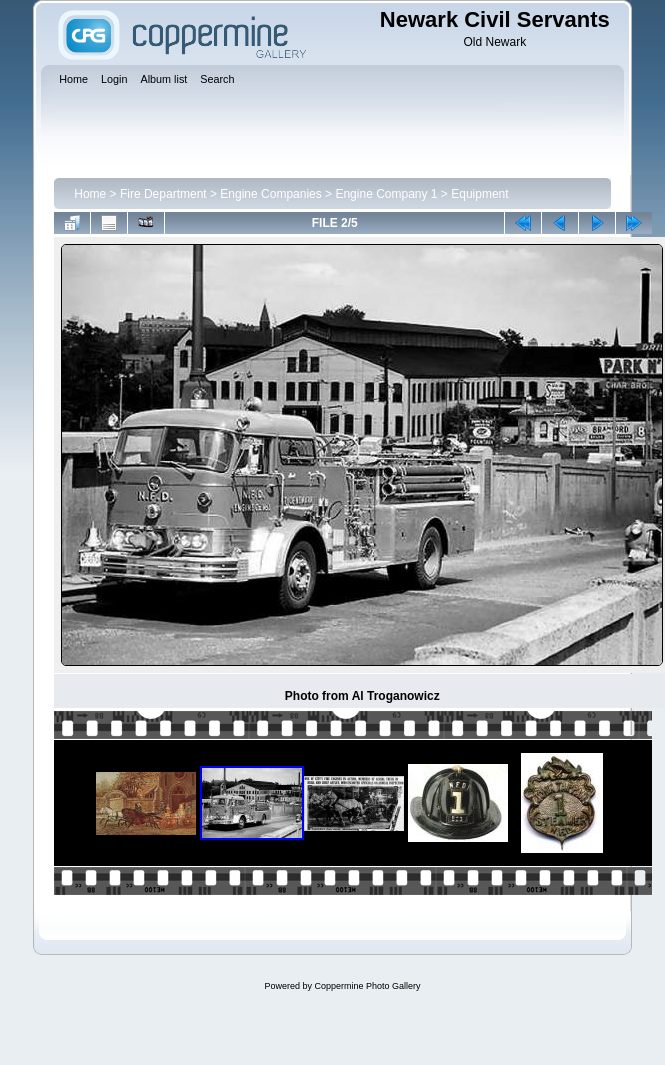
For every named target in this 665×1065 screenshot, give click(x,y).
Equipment (479, 194)
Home (90, 194)
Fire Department (163, 194)
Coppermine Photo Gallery (367, 986)
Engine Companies (270, 194)
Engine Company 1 (386, 194)
